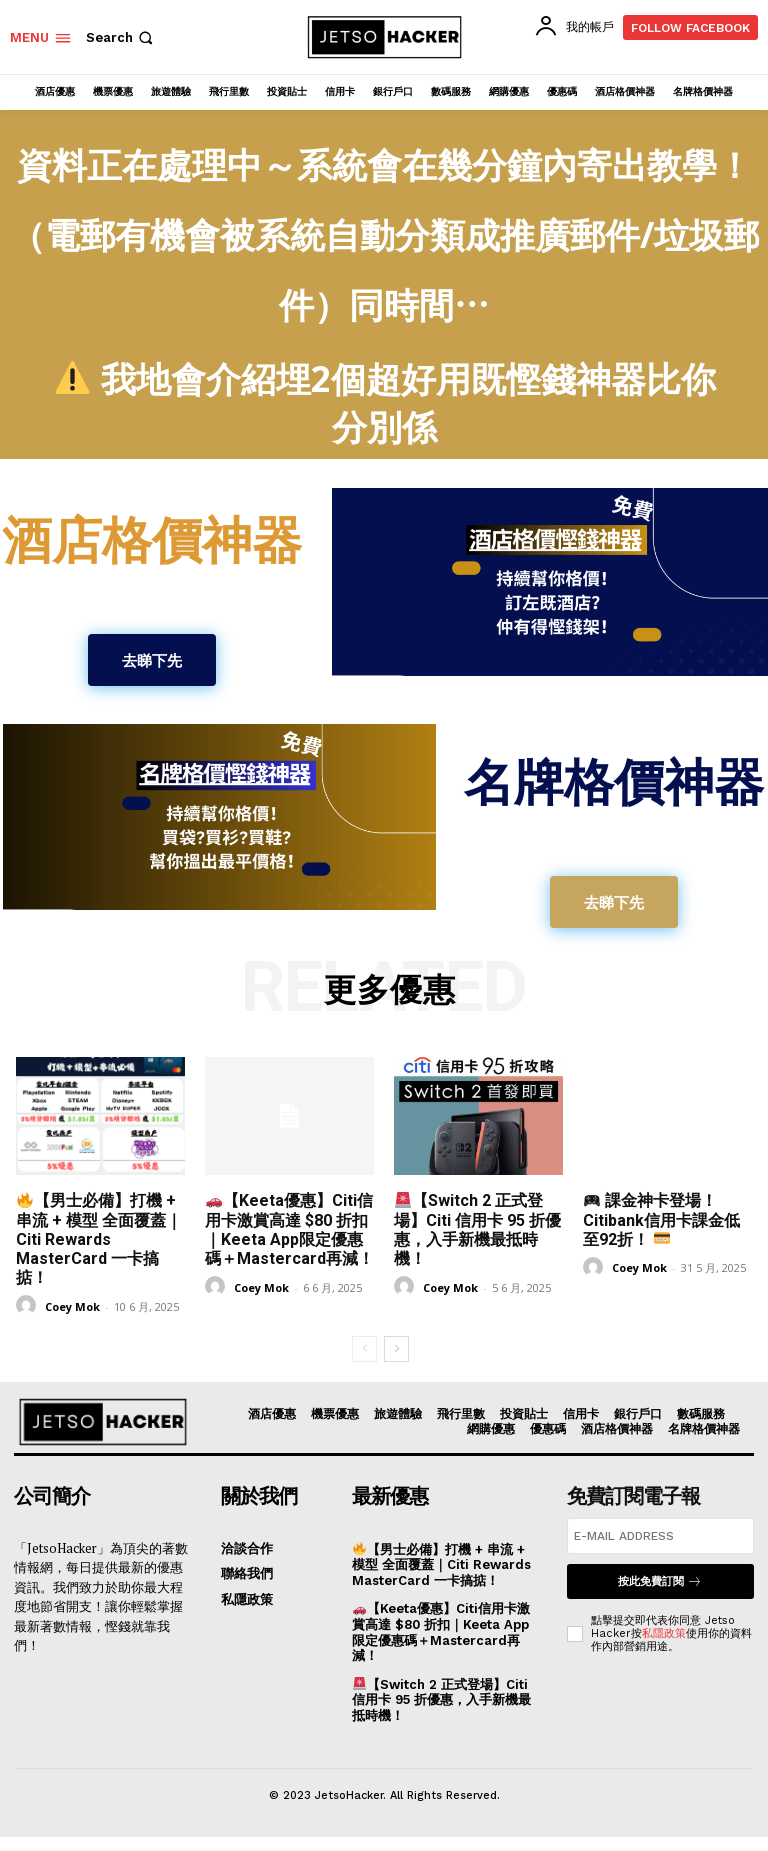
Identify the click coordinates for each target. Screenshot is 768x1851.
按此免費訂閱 (660, 1581)
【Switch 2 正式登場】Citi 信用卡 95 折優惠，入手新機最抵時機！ (477, 1229)
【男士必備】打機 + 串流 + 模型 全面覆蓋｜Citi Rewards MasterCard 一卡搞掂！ (99, 1239)
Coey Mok (72, 1306)
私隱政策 (664, 1633)
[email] (660, 1536)
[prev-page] (364, 1349)
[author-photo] (29, 1305)
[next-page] (396, 1349)
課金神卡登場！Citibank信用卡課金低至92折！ (661, 1219)
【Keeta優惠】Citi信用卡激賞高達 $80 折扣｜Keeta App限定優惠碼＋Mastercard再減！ (289, 1229)
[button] (121, 37)
